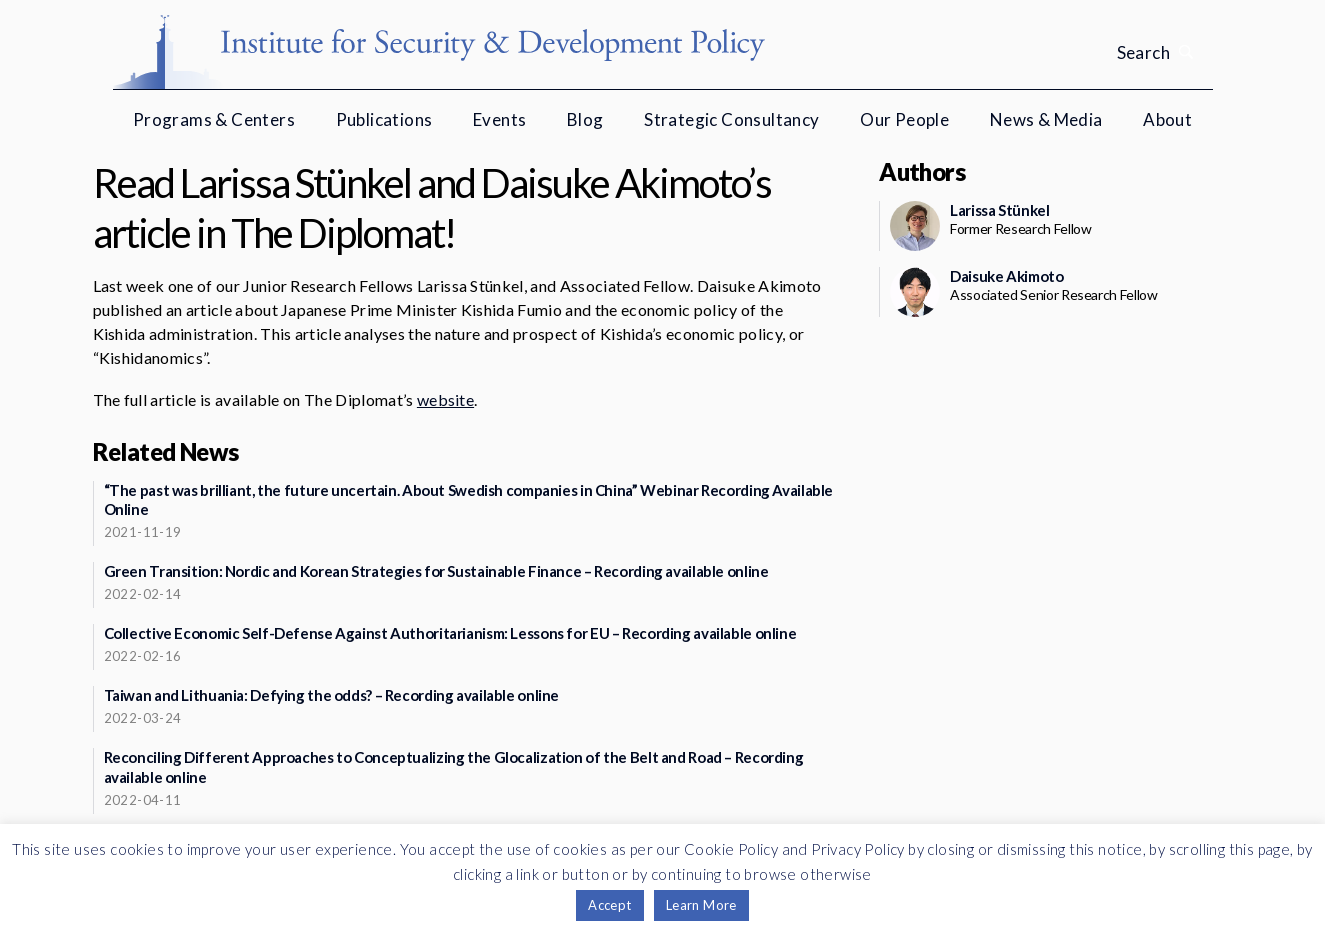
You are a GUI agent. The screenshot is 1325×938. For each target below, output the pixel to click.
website (445, 399)
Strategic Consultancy (731, 119)
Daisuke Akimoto (1006, 276)
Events (499, 119)
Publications (384, 119)
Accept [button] (609, 905)
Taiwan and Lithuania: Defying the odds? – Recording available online (332, 695)
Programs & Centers (214, 119)
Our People (904, 119)
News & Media (1046, 119)
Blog (585, 119)
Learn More (701, 905)
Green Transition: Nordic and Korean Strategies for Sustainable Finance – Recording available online (436, 571)
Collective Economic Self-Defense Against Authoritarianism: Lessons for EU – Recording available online (450, 633)
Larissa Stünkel (999, 210)
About (1167, 119)
